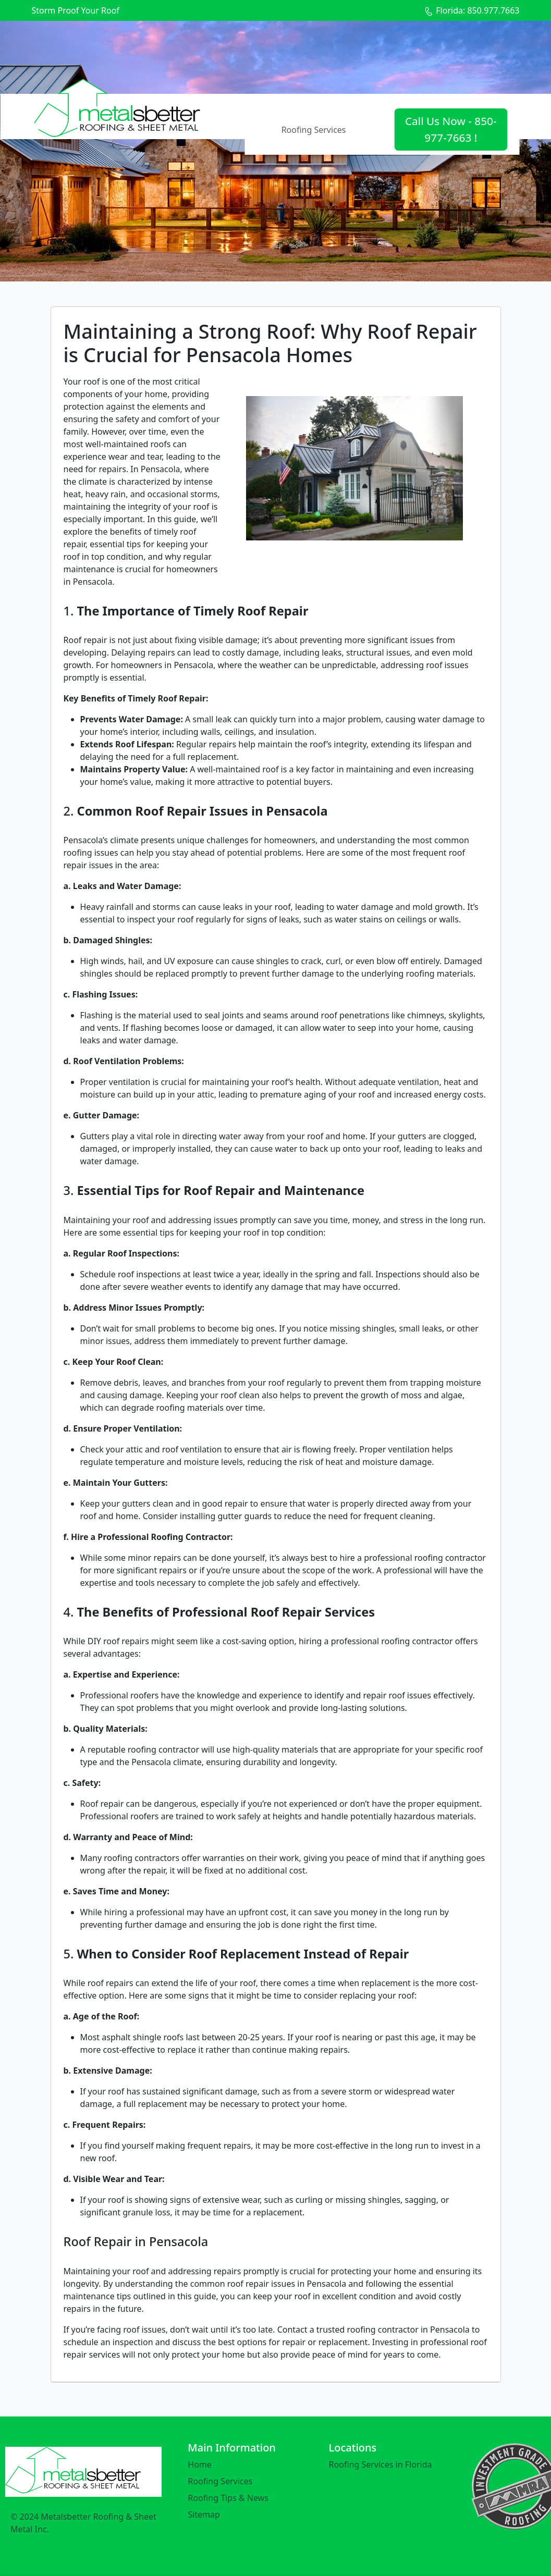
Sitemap (204, 2514)
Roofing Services (313, 129)
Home (200, 2464)
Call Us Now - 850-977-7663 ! (451, 129)
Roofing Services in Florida (380, 2464)
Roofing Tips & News (228, 2498)
